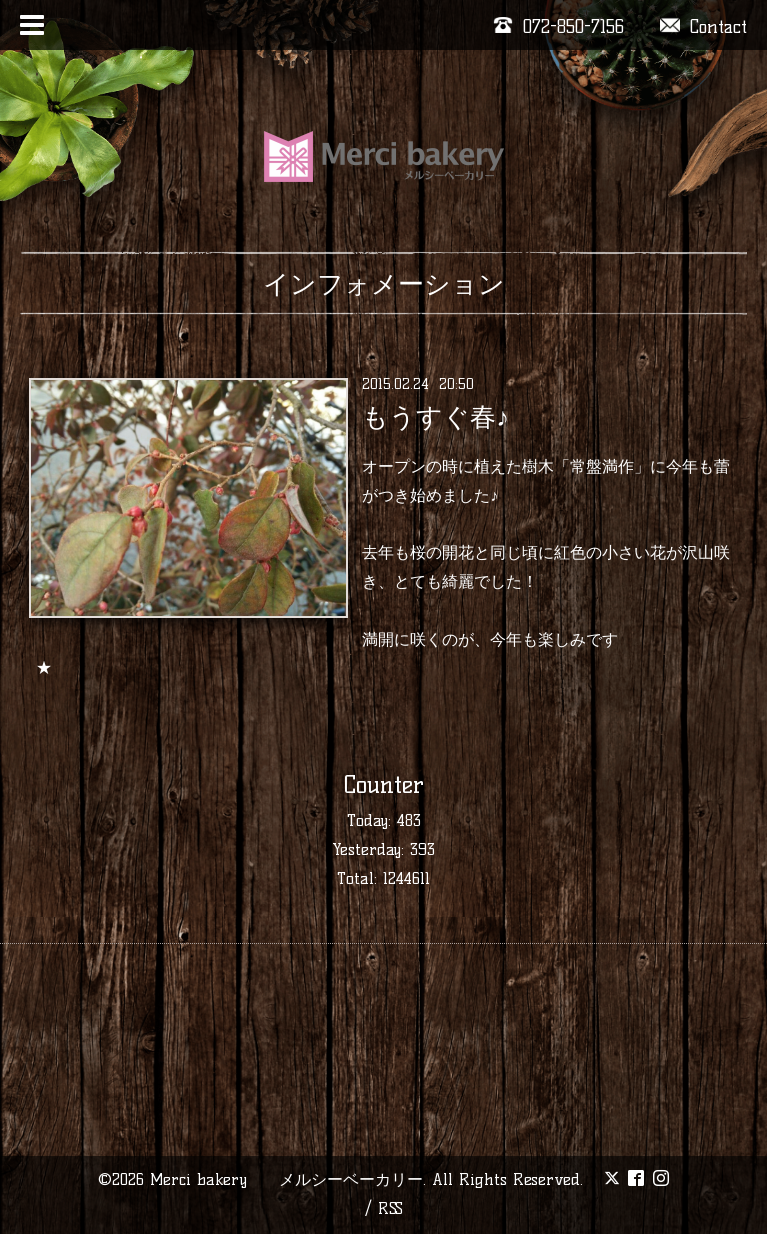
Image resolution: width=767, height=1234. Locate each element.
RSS (390, 1208)
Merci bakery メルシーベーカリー (286, 1179)
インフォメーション (384, 284)
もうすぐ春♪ (435, 417)
